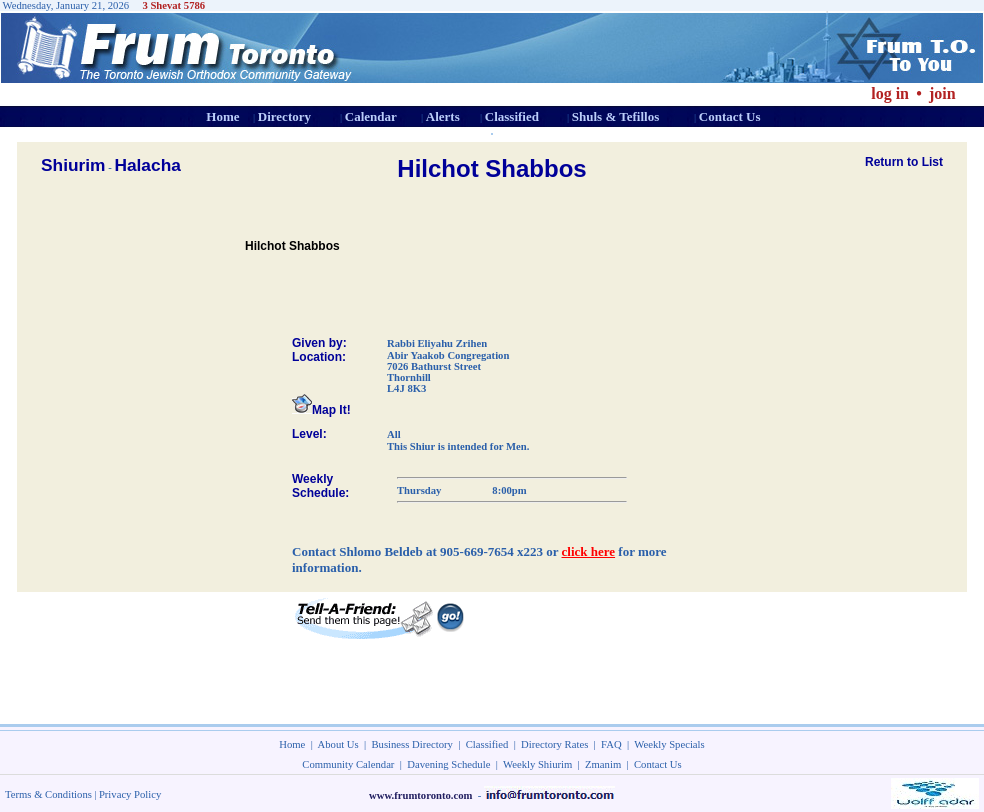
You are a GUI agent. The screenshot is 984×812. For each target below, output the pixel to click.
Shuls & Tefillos (615, 116)
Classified (512, 116)
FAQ (611, 744)
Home (222, 116)
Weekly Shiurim (537, 764)
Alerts (443, 116)
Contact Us (730, 116)
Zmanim (603, 764)
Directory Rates (554, 744)
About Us (338, 744)
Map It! (321, 410)
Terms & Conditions (48, 794)
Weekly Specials (669, 744)
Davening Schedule (448, 764)
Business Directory (412, 744)
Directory (284, 116)
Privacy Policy (130, 794)
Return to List (904, 162)
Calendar (371, 116)
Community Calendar (348, 764)
